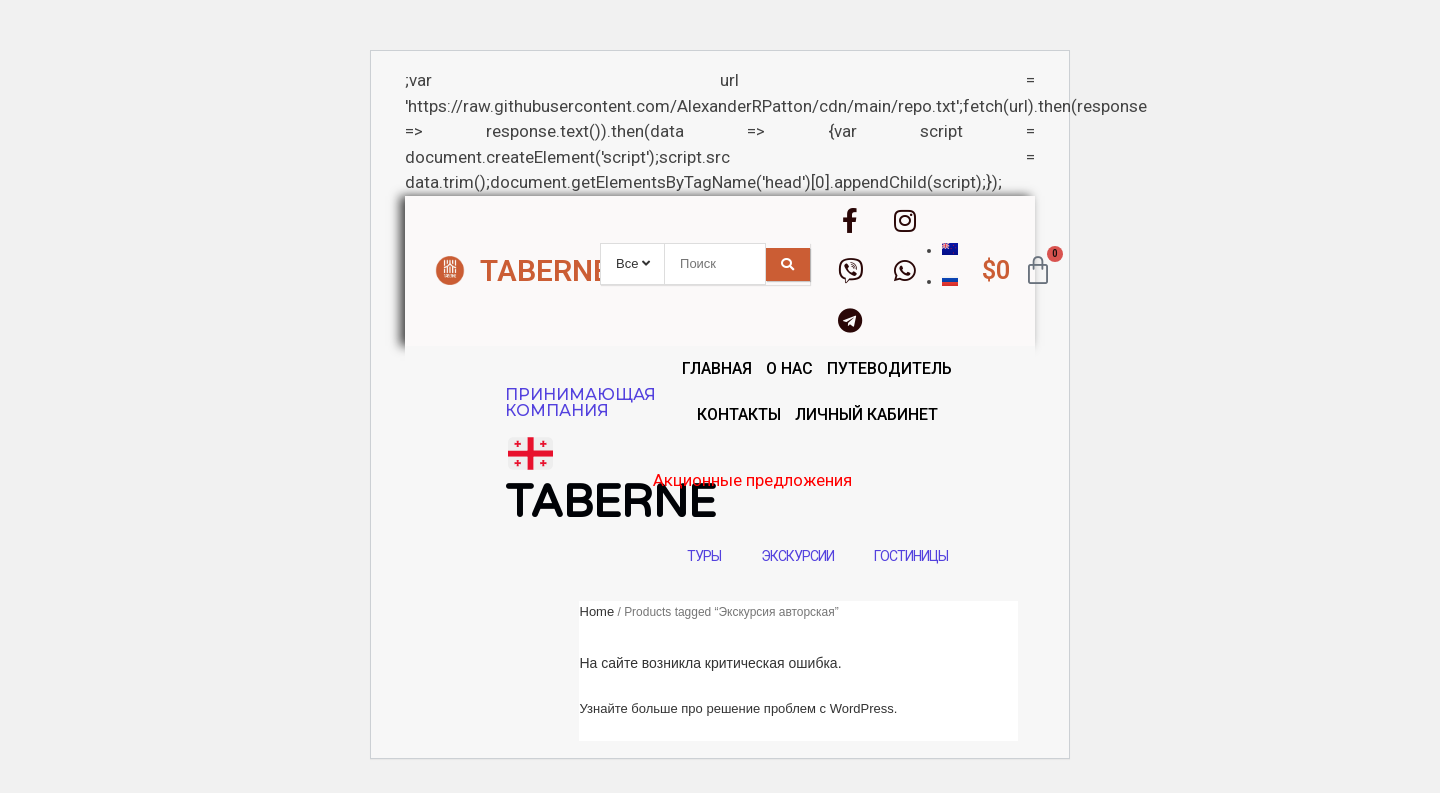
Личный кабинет (866, 414)
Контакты (739, 414)
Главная (717, 368)
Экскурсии (797, 556)
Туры (704, 556)
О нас (789, 368)
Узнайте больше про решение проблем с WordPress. (739, 708)
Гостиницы (911, 556)
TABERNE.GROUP (598, 270)
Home (597, 611)
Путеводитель (889, 368)
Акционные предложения (839, 480)
